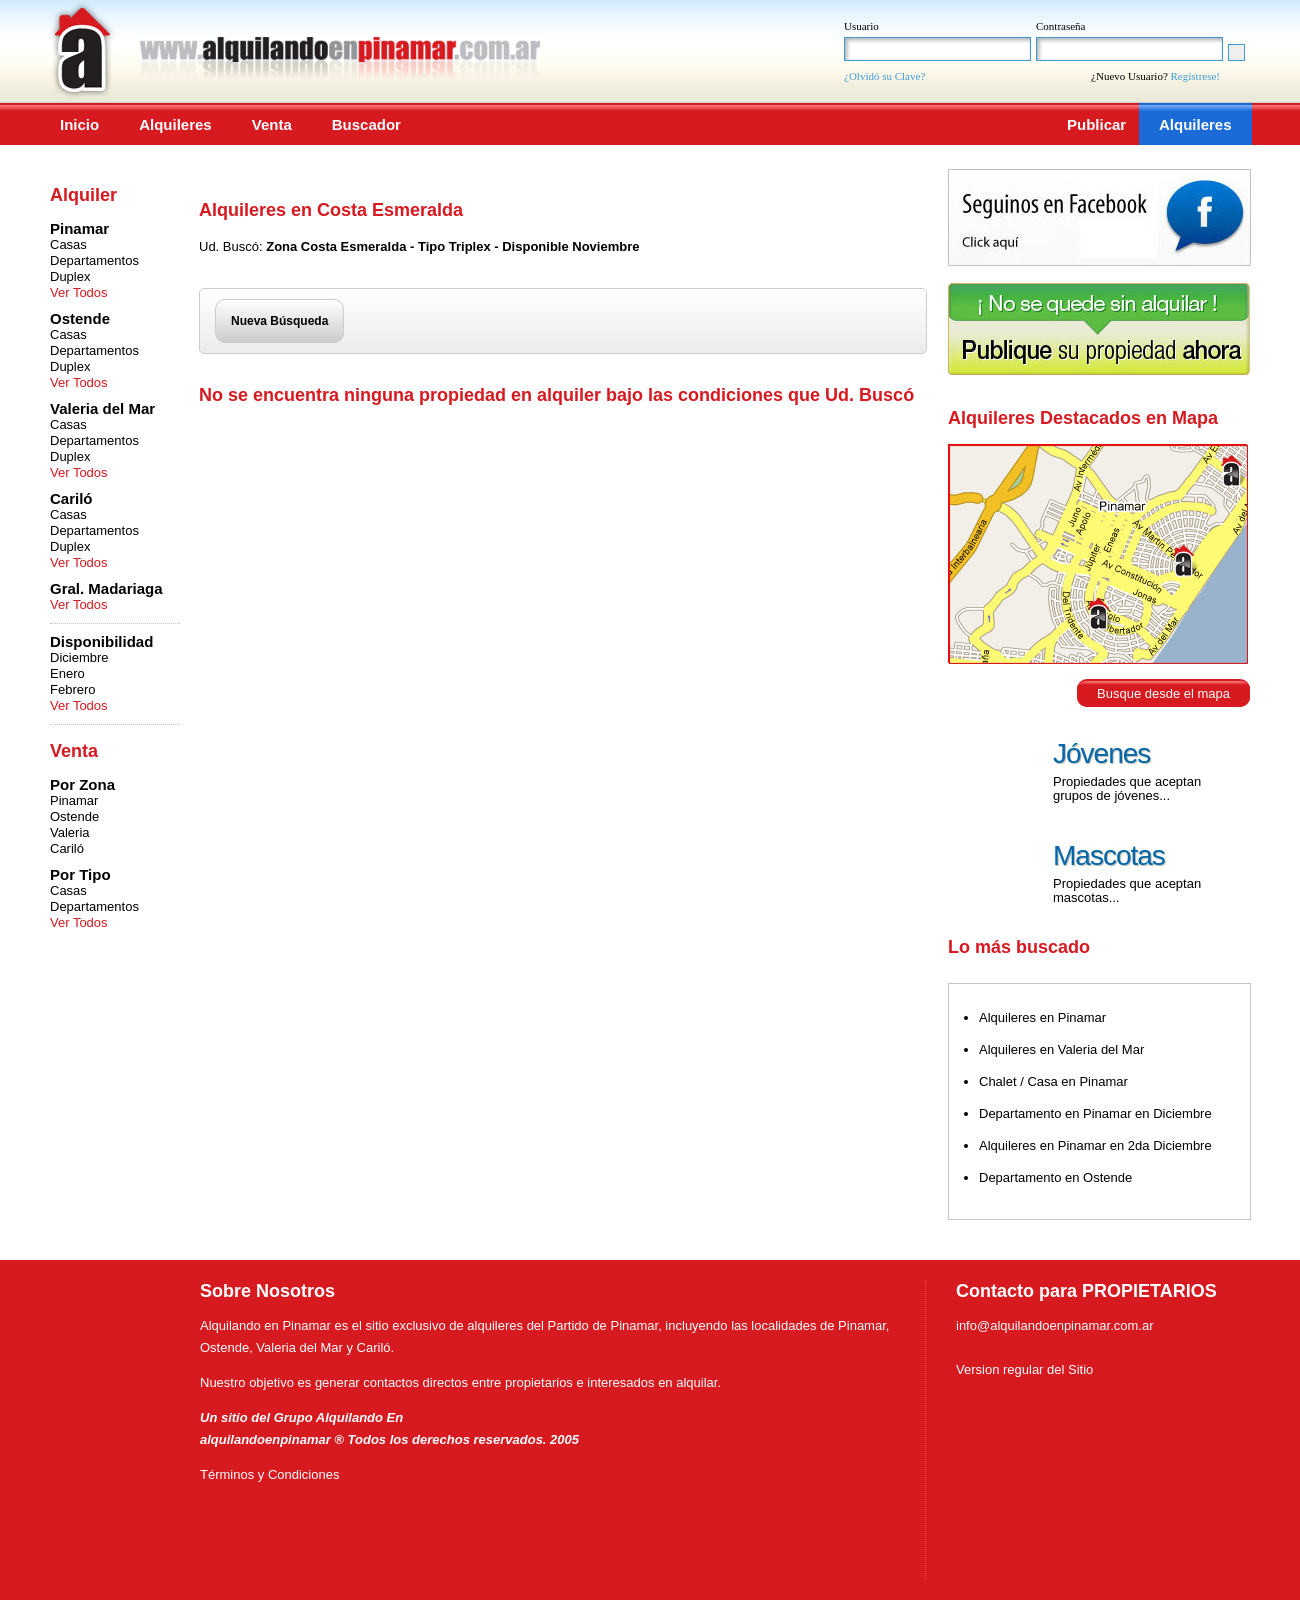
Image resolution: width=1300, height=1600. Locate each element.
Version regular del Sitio (1024, 1369)
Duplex (70, 276)
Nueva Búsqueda (279, 321)
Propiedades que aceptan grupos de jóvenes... (1127, 788)
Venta (272, 124)
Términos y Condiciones (269, 1474)
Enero (67, 673)
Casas (68, 244)
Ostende (74, 816)
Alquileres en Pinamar (1042, 1017)
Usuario (861, 26)
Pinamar (74, 800)
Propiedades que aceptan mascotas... (1127, 890)
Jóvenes (1101, 753)
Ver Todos (79, 292)
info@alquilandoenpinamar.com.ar (1054, 1325)
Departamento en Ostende (1055, 1177)
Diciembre (79, 657)
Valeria (70, 832)
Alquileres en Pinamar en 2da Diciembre (1095, 1145)
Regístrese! (1195, 76)
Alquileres (175, 124)
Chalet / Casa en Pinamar (1053, 1081)
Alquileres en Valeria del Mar (1061, 1049)
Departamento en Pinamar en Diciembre (1095, 1113)
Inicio (79, 124)
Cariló (67, 848)
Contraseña (1060, 26)
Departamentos (94, 260)
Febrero (73, 689)
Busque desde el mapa (1163, 693)
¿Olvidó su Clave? (884, 76)
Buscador (366, 124)
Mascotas (1109, 855)
